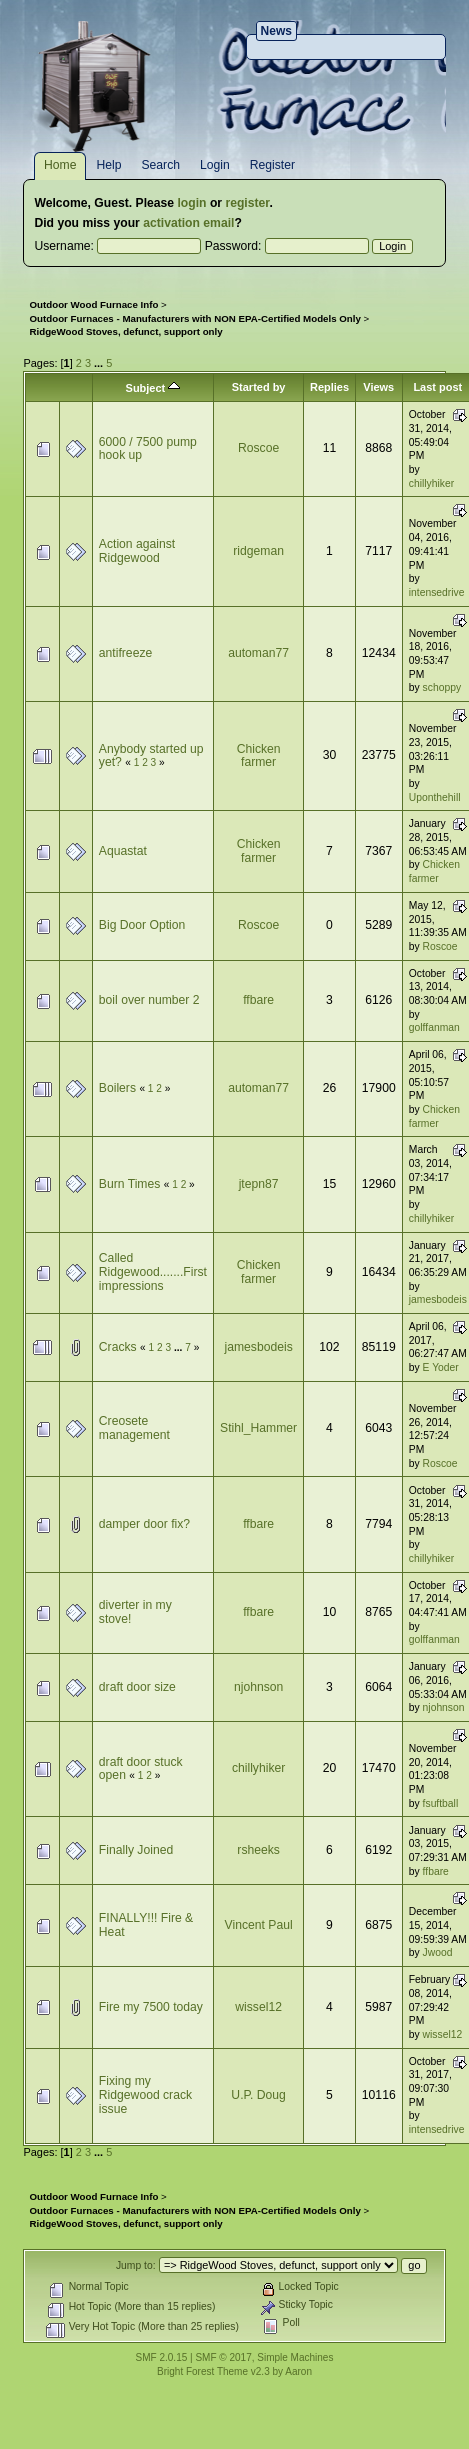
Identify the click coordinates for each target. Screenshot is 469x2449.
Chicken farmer (259, 756)
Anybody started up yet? (151, 756)
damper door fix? (144, 1524)
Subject (153, 388)
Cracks (118, 1347)
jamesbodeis (438, 1299)
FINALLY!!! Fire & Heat (146, 1925)
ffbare (258, 1000)
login (191, 203)
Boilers (117, 1088)
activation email (188, 223)
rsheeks (258, 1850)
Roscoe (258, 448)
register (247, 203)
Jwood (438, 1952)
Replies (329, 387)
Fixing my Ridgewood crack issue (145, 2094)
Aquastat (123, 851)
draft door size (137, 1687)
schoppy (442, 687)
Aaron (298, 2371)
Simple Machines (295, 2357)
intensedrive (437, 592)
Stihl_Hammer (258, 1428)
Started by (259, 387)
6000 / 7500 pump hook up (148, 449)
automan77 (258, 653)
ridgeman (258, 551)
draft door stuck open (141, 1769)
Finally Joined (136, 1850)
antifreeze (125, 653)
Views (378, 387)
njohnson (258, 1687)
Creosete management (134, 1428)
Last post (437, 387)
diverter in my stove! (135, 1612)
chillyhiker (431, 483)
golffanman (434, 1027)
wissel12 (258, 2007)
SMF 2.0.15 (162, 2357)
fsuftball (441, 1803)
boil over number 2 (149, 1000)
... (100, 363)
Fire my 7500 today (151, 2007)
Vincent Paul (259, 1925)
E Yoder (441, 1367)
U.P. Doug (258, 2095)
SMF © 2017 (223, 2357)
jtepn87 (259, 1184)
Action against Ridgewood (137, 551)
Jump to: (136, 2265)
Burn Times (129, 1184)
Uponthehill (435, 797)
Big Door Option (142, 925)
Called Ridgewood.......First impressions (153, 1271)
